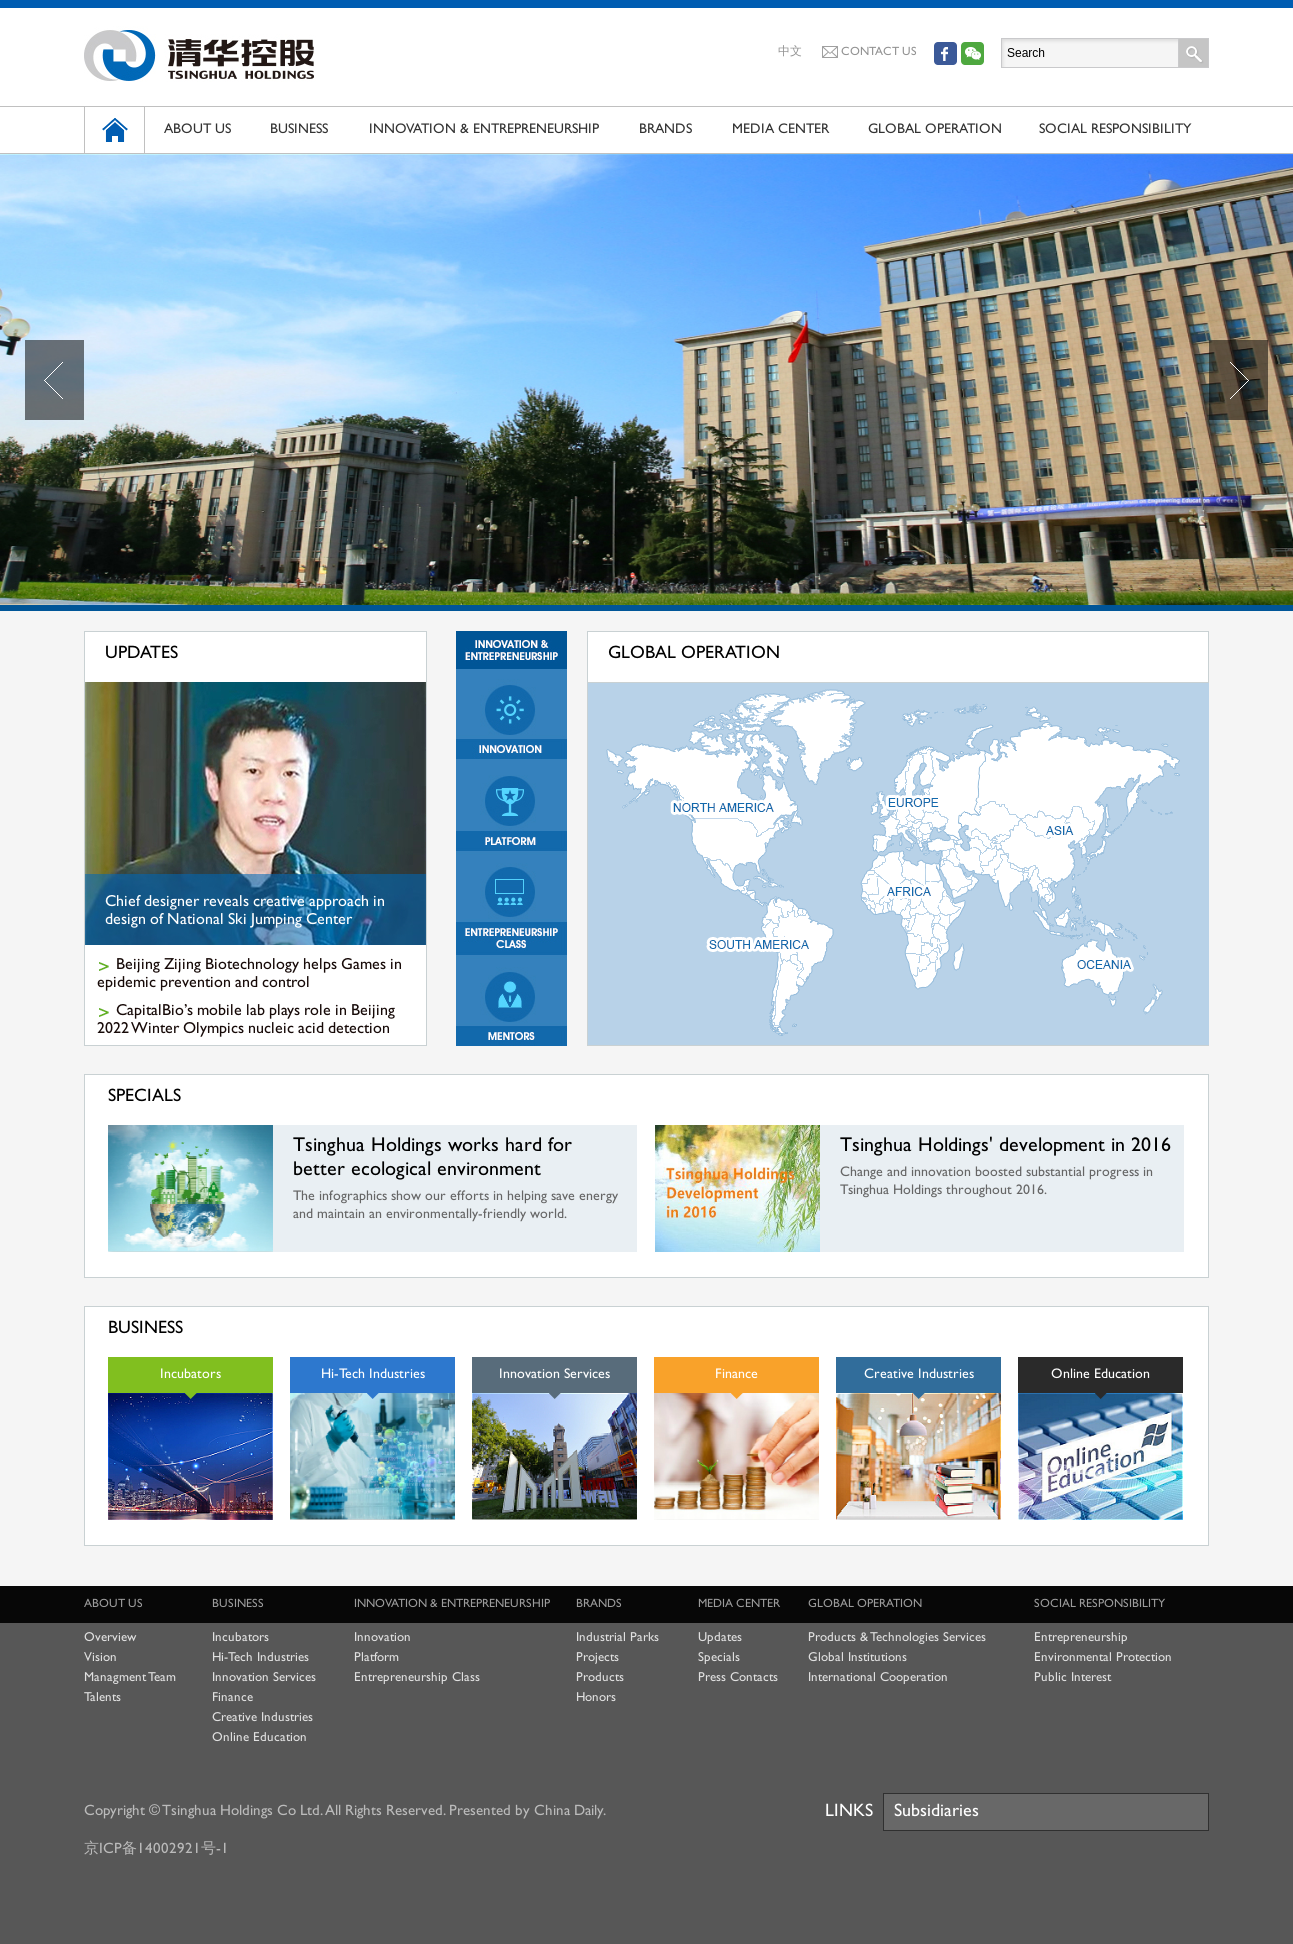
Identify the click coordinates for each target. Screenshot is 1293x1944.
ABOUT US (197, 129)
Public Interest (1072, 1678)
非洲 (913, 920)
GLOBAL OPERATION (935, 129)
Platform (511, 805)
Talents (102, 1698)
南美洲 (770, 966)
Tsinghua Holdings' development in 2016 (1005, 1146)
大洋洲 (1112, 967)
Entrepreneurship (1081, 1638)
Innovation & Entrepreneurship (511, 650)
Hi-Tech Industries (260, 1658)
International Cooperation (878, 1678)
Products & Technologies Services (897, 1638)
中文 (790, 52)
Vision (100, 1658)
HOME (114, 130)
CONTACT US (869, 52)
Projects (597, 1658)
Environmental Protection (1103, 1658)
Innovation (511, 714)
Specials (719, 1658)
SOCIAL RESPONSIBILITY (1115, 129)
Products (600, 1678)
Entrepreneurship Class (511, 903)
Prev (54, 380)
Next (1238, 380)
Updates (720, 1638)
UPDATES (141, 654)
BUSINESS (299, 129)
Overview (110, 1638)
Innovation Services (264, 1678)
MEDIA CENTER (780, 129)
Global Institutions (857, 1658)
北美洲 (736, 795)
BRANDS (665, 129)
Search (1194, 53)
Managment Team (130, 1678)
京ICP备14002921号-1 (156, 1849)
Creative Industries (262, 1718)
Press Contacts (738, 1678)
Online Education (259, 1738)
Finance (232, 1698)
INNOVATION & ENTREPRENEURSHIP (484, 129)
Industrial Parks (617, 1638)
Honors (596, 1698)
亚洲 (1053, 823)
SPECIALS (144, 1097)
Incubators (240, 1638)
